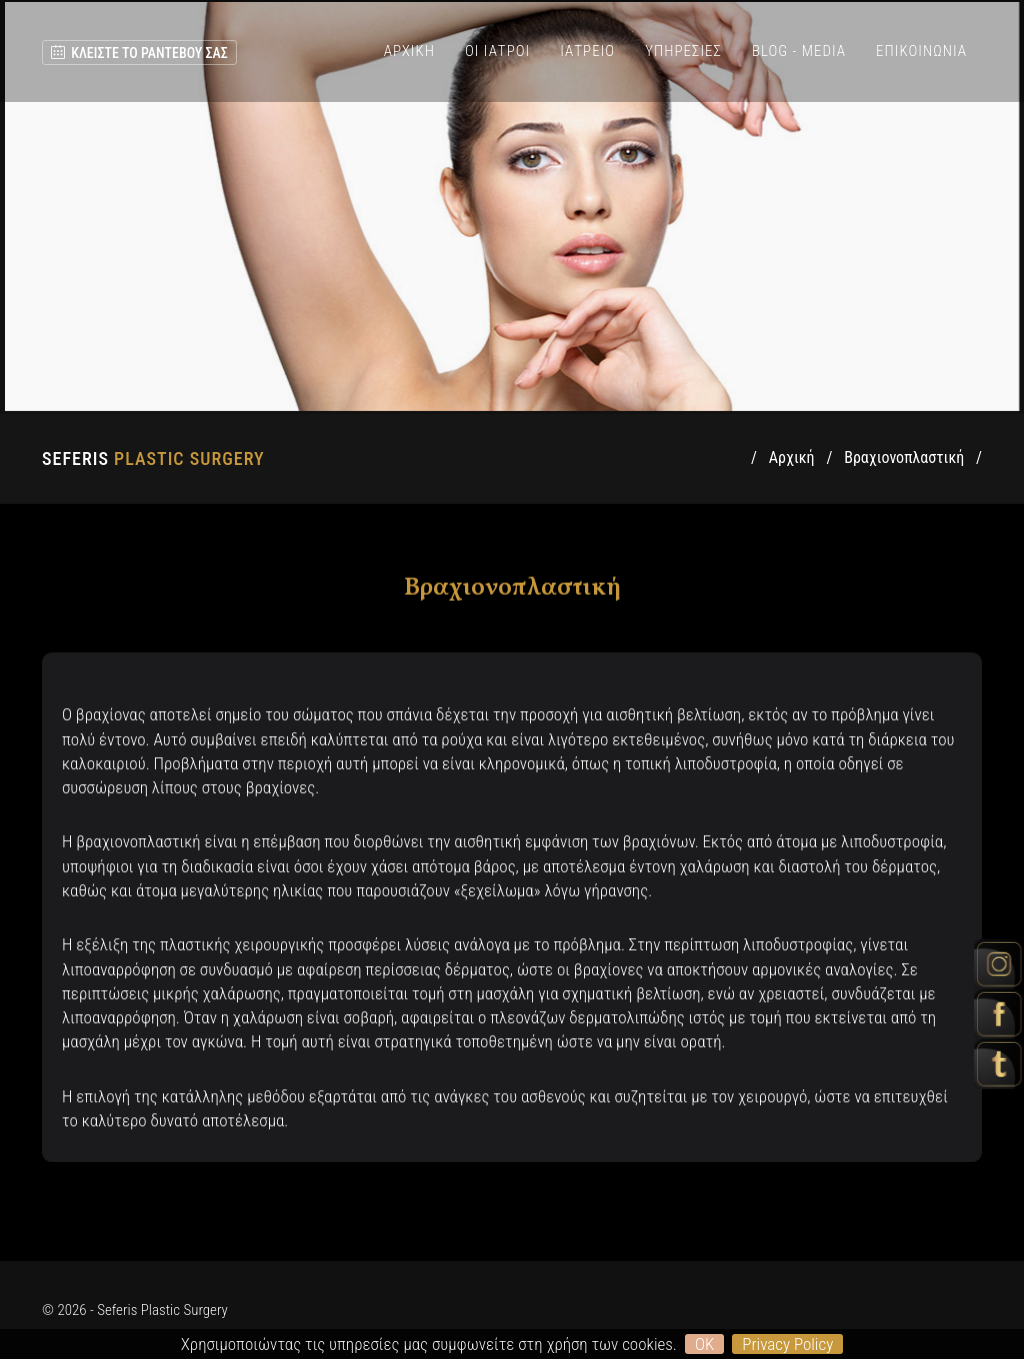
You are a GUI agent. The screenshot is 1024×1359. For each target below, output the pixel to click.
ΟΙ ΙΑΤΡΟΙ (497, 51)
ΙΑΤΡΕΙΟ (587, 51)
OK (704, 1344)
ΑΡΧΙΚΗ (409, 51)
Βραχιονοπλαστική (904, 457)
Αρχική (792, 457)
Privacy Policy (787, 1344)
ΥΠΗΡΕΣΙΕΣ (683, 51)
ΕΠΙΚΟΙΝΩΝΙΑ (921, 51)
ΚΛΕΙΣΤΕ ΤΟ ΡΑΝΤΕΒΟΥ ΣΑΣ (139, 53)
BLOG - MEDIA (799, 51)
